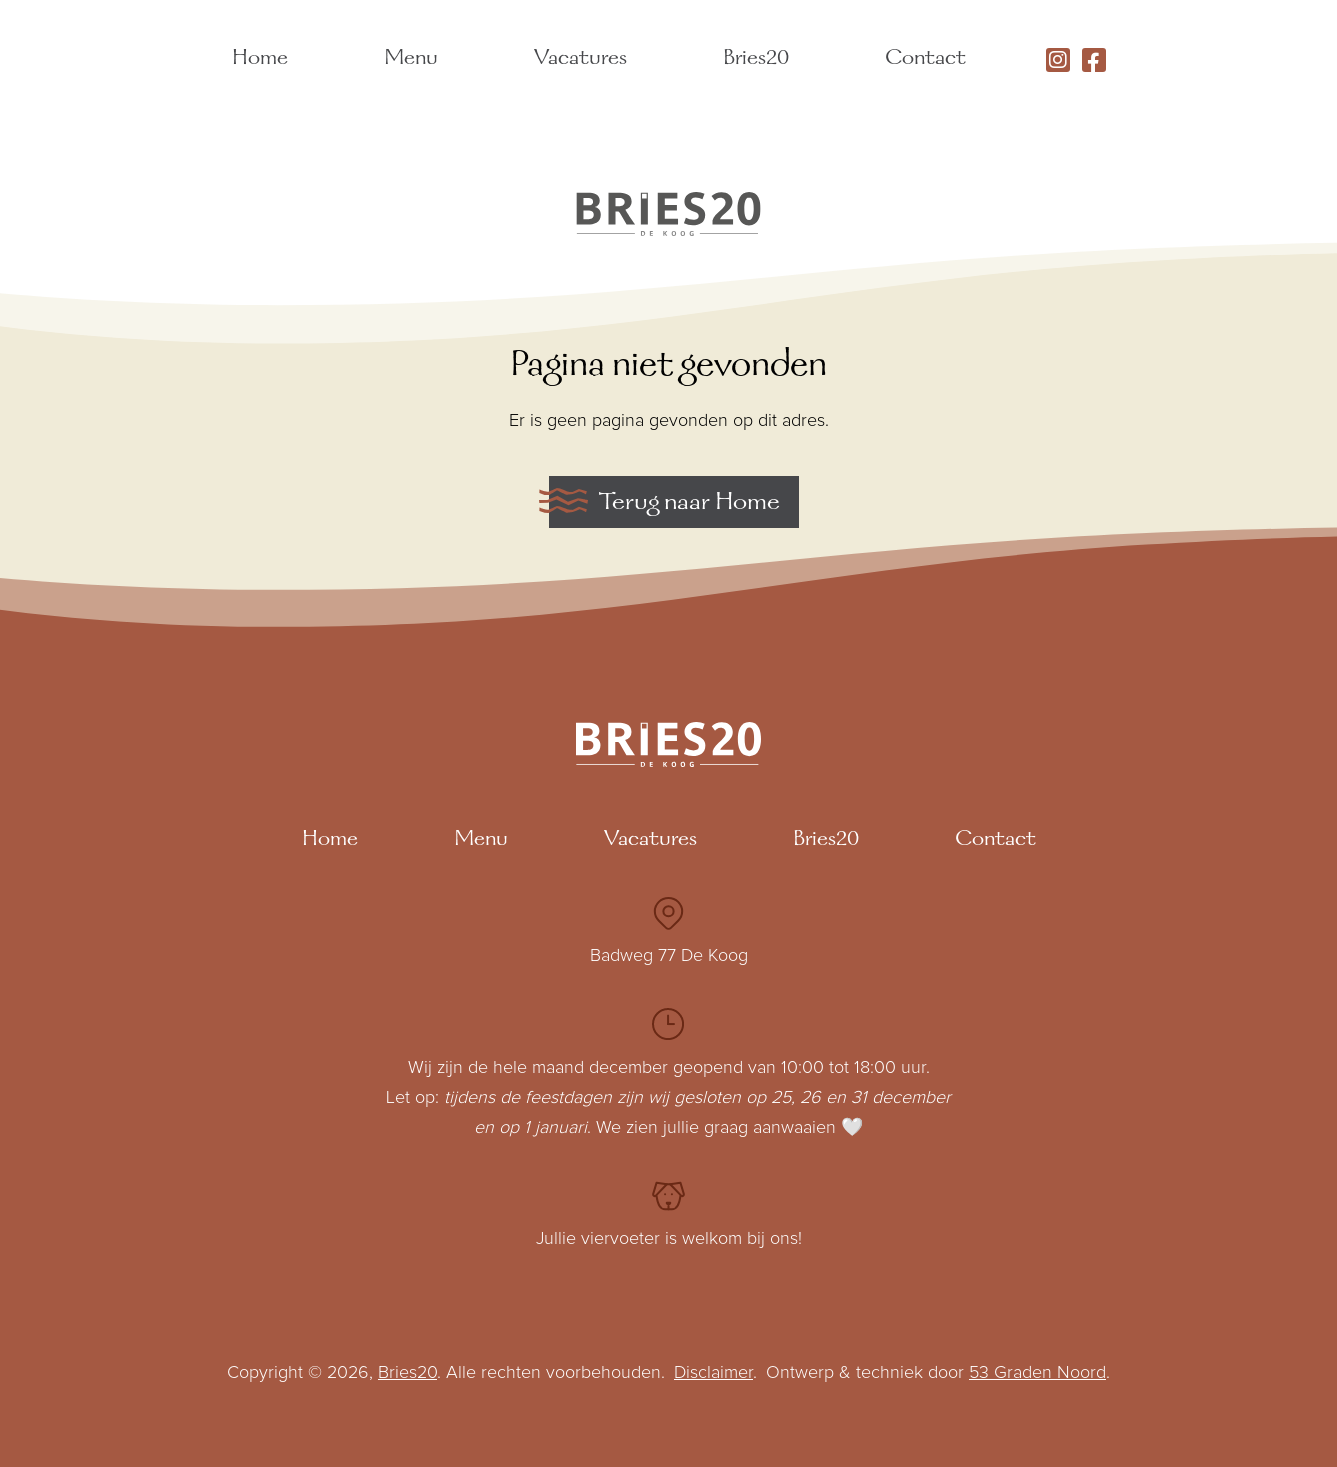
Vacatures (580, 60)
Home (260, 60)
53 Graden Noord (1037, 1373)
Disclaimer (713, 1373)
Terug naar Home (689, 504)
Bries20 (756, 60)
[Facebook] (1094, 60)
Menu (411, 60)
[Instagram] (1058, 60)
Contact (925, 60)
